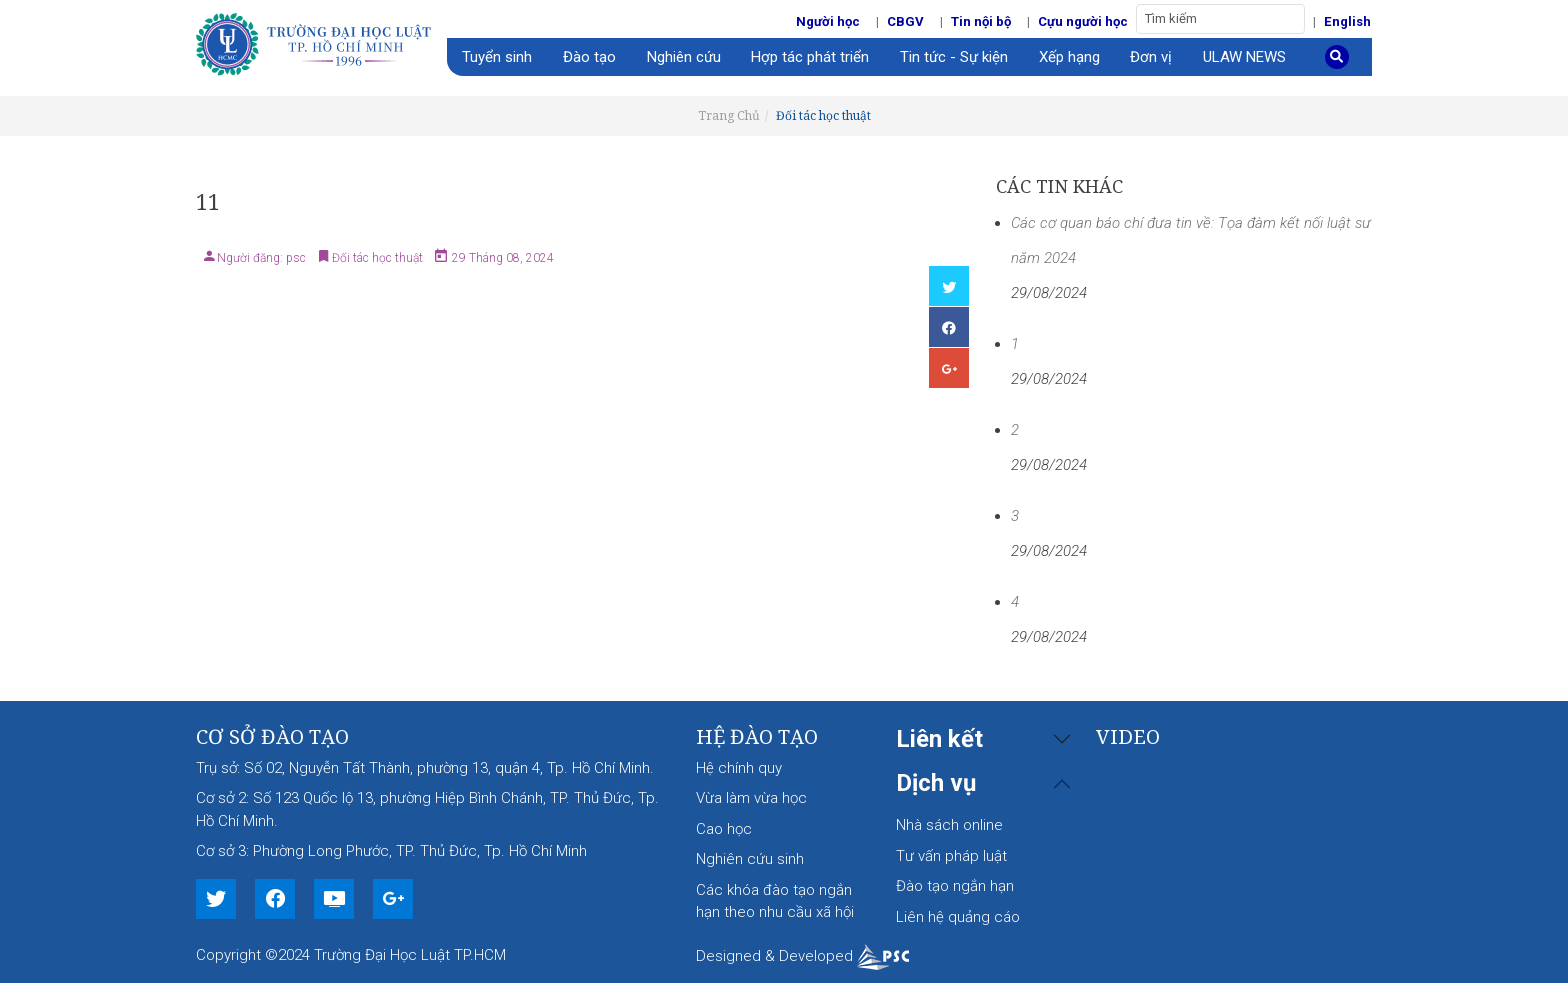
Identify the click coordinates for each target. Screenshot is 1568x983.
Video (1128, 736)
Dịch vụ (936, 783)
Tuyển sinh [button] (497, 57)
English (1347, 21)
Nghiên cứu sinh (750, 859)
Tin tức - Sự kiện (954, 57)
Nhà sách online (949, 825)
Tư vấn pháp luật (951, 856)
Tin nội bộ (981, 21)
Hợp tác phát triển (810, 57)
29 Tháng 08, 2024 (501, 258)
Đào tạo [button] (589, 57)
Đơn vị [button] (1151, 57)
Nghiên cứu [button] (684, 57)
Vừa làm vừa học (751, 798)
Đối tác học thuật (823, 115)
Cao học (724, 829)
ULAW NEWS (1244, 57)
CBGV (905, 21)
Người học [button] (828, 21)
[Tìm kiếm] (1220, 19)
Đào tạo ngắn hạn (955, 886)
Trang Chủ (729, 115)
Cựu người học (1083, 21)
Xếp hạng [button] (1069, 57)
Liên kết (939, 739)
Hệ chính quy (739, 768)
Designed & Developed (802, 956)
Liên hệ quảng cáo (958, 917)
